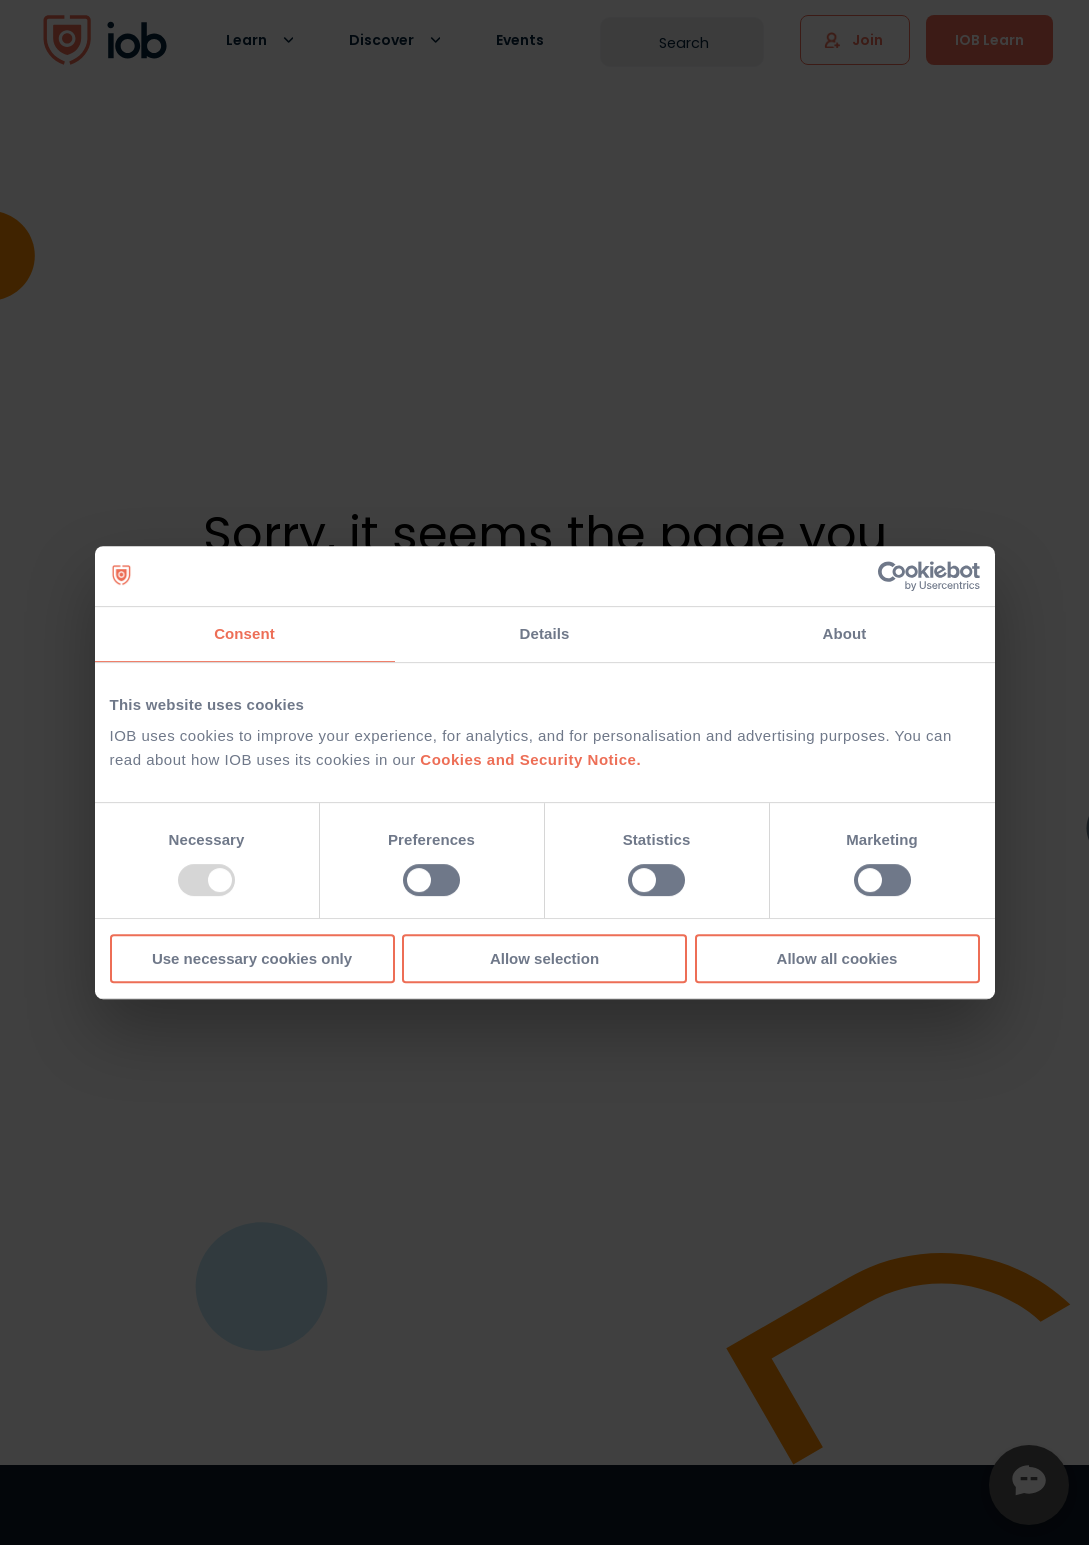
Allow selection (544, 958)
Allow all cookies (837, 958)
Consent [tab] (244, 633)
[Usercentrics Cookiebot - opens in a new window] (892, 576)
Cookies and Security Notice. (530, 759)
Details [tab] (545, 633)
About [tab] (845, 633)
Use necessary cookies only (252, 958)
